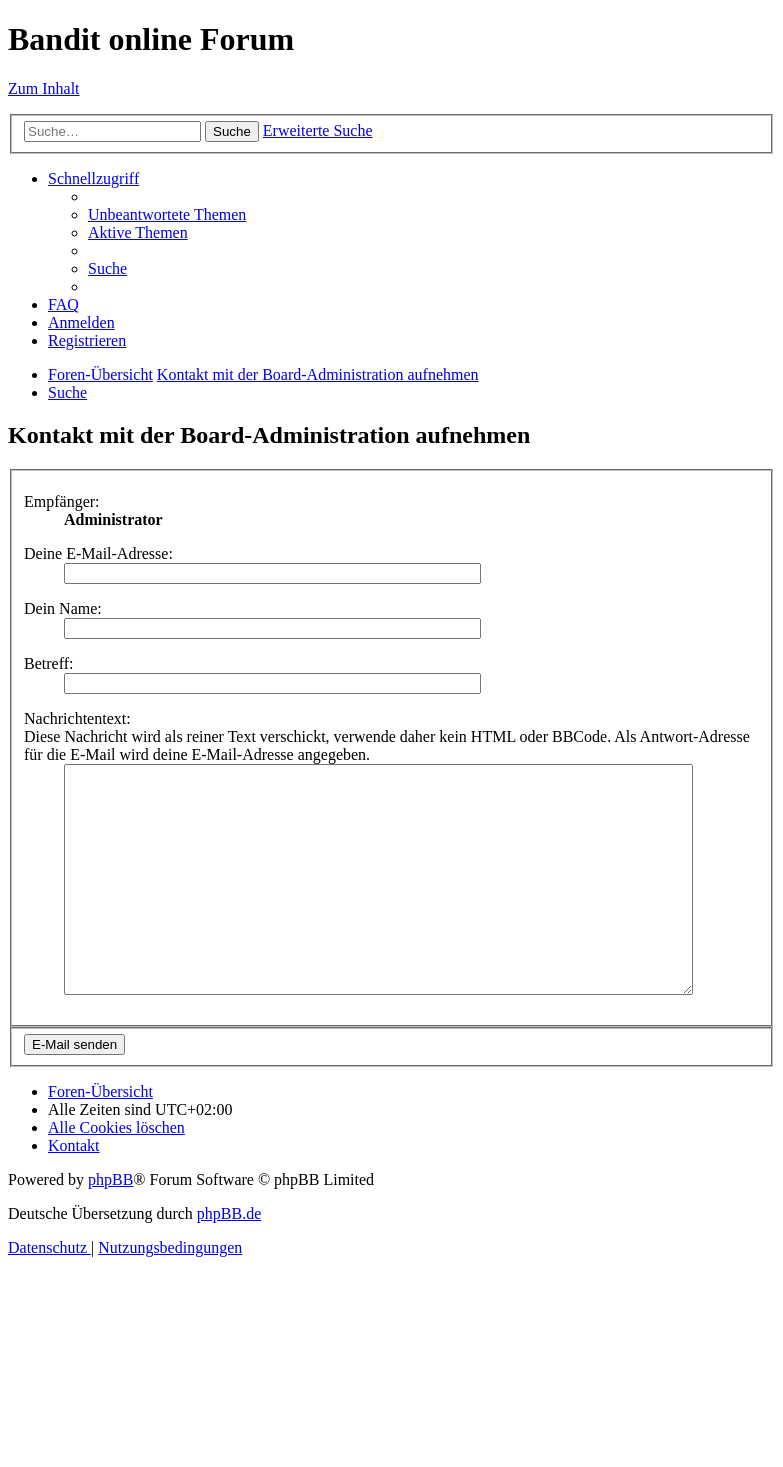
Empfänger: (62, 501)
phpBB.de (229, 1258)
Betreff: (48, 663)
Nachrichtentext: (77, 718)
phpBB (110, 1224)
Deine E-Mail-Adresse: (98, 553)
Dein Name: (63, 608)
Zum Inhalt (44, 88)
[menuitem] (167, 214)
